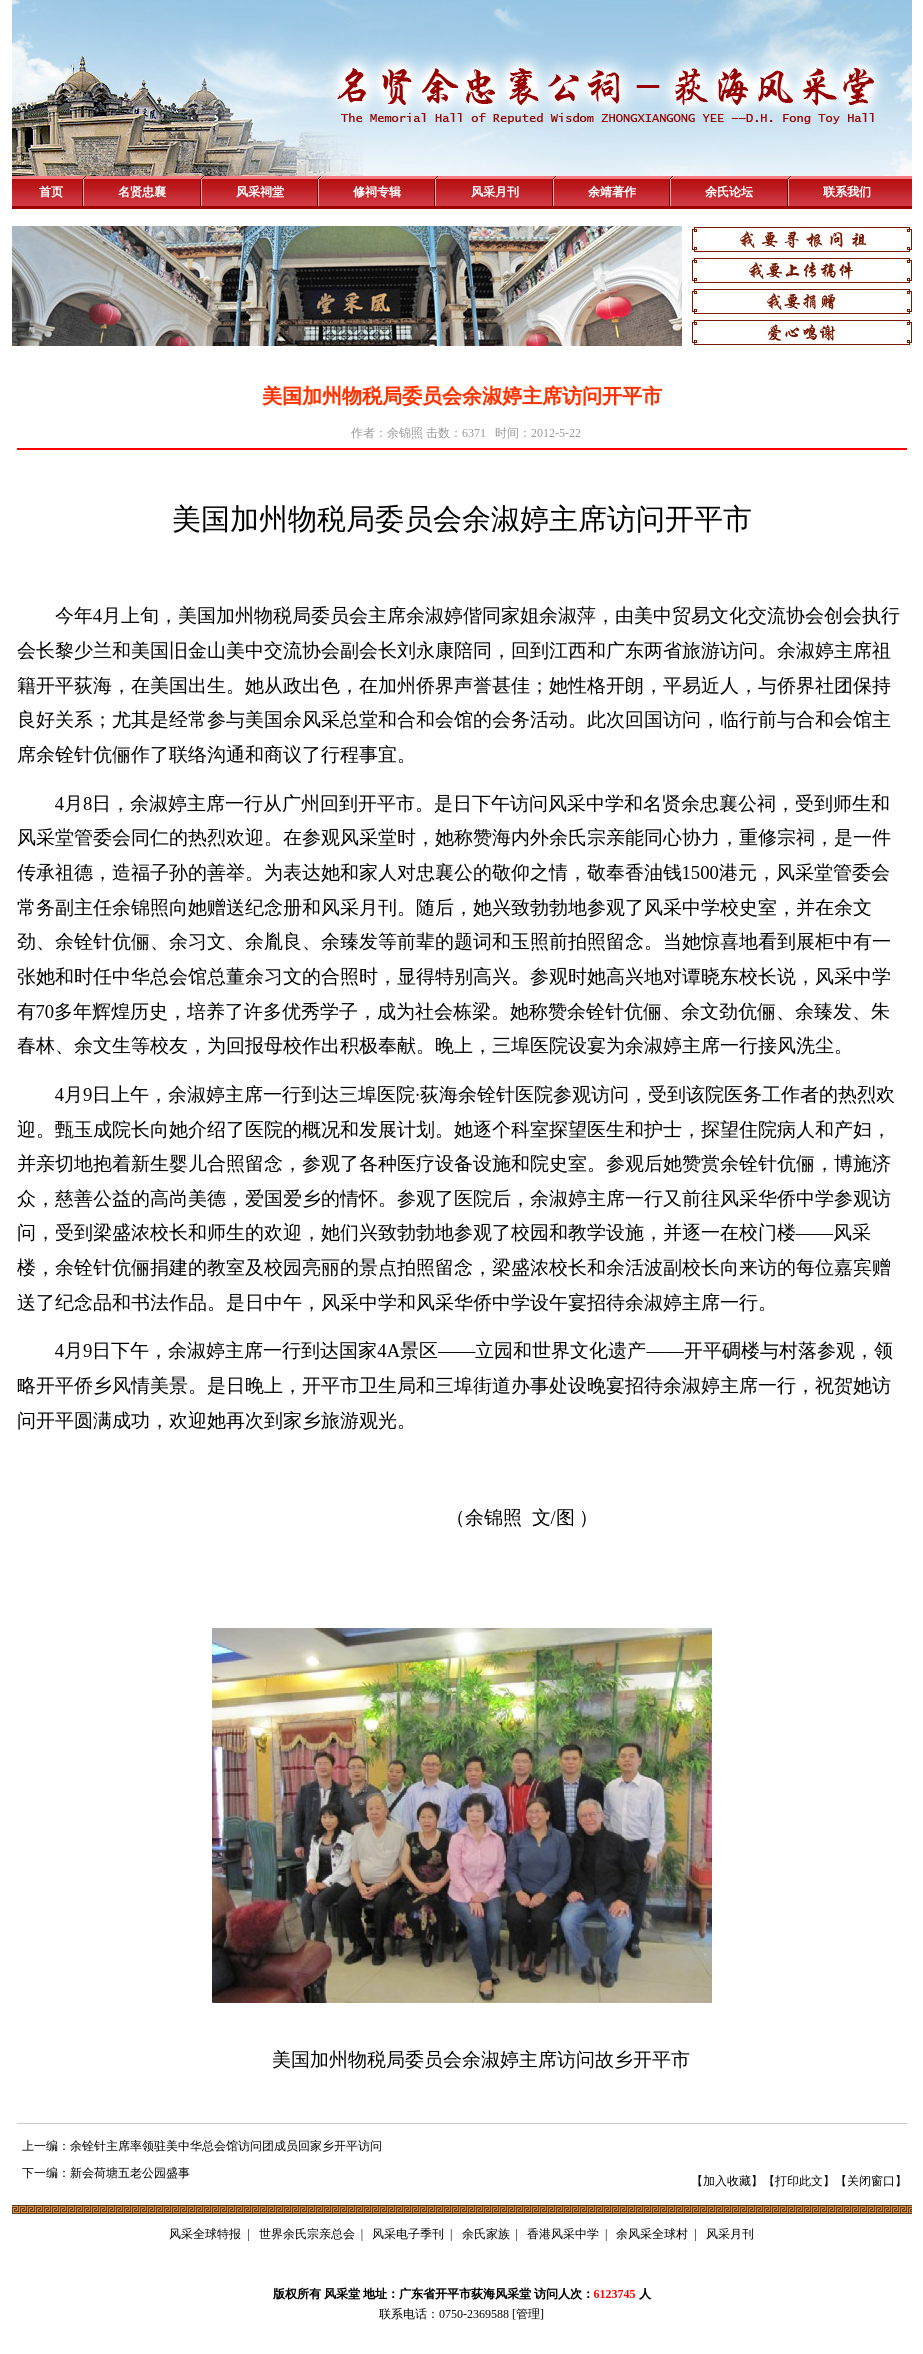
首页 (51, 192)
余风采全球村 (652, 2234)
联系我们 (847, 192)
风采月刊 (495, 192)
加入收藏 (727, 2181)
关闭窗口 (871, 2181)
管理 (528, 2314)
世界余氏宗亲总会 (307, 2234)
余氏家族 (486, 2234)
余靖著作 (612, 192)
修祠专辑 (377, 192)
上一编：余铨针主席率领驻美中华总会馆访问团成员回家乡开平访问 (202, 2146)
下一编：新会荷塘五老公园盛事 (106, 2173)
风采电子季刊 (408, 2234)
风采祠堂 (260, 192)
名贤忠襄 (142, 192)
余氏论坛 (729, 192)
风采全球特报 (205, 2234)
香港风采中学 (563, 2234)
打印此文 (799, 2181)
